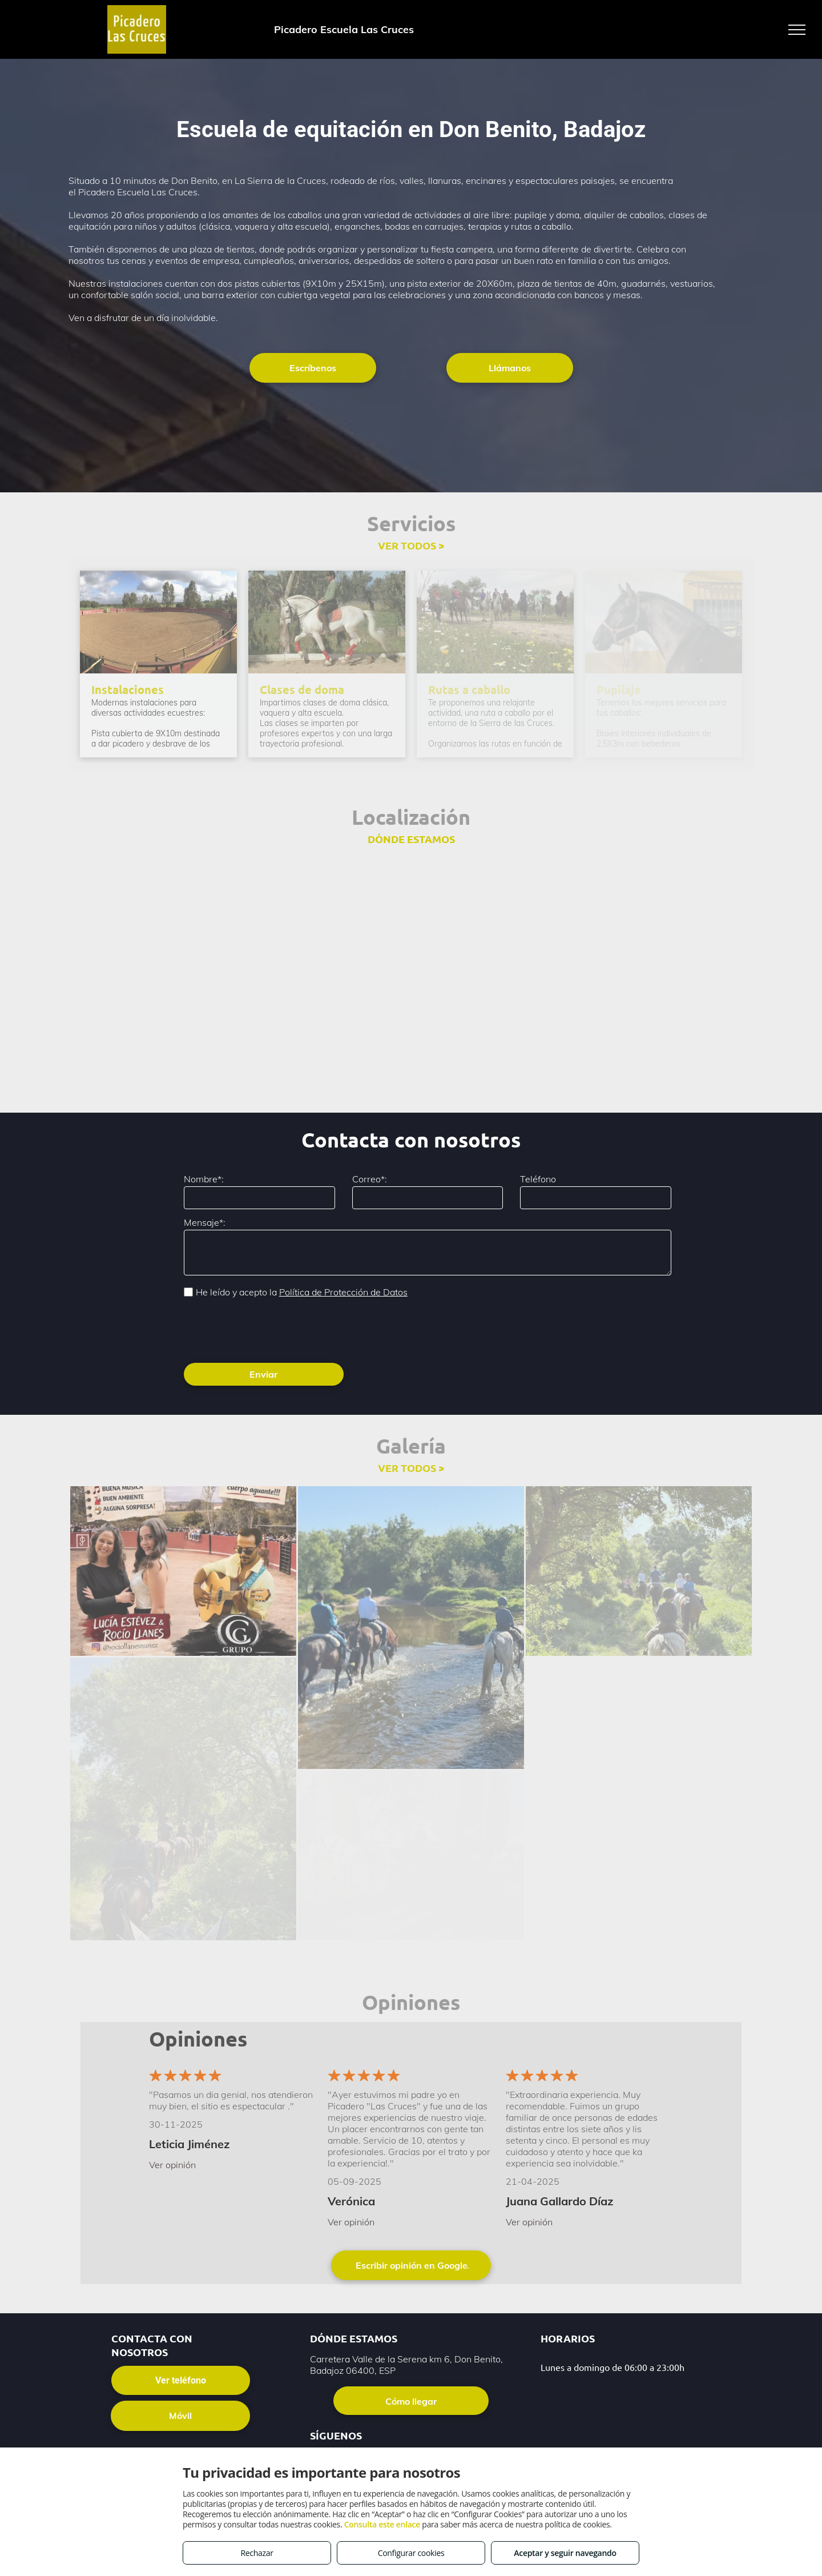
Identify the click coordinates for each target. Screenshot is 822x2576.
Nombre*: (204, 1179)
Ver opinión (172, 2164)
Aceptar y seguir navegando (565, 2552)
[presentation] (270, 1329)
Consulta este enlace (382, 2524)
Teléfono (538, 1179)
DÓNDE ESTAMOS (411, 838)
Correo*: (369, 1179)
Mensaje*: (204, 1222)
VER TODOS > (411, 545)
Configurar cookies (411, 2552)
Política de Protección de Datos (343, 1292)
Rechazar (256, 2552)
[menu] (797, 30)
